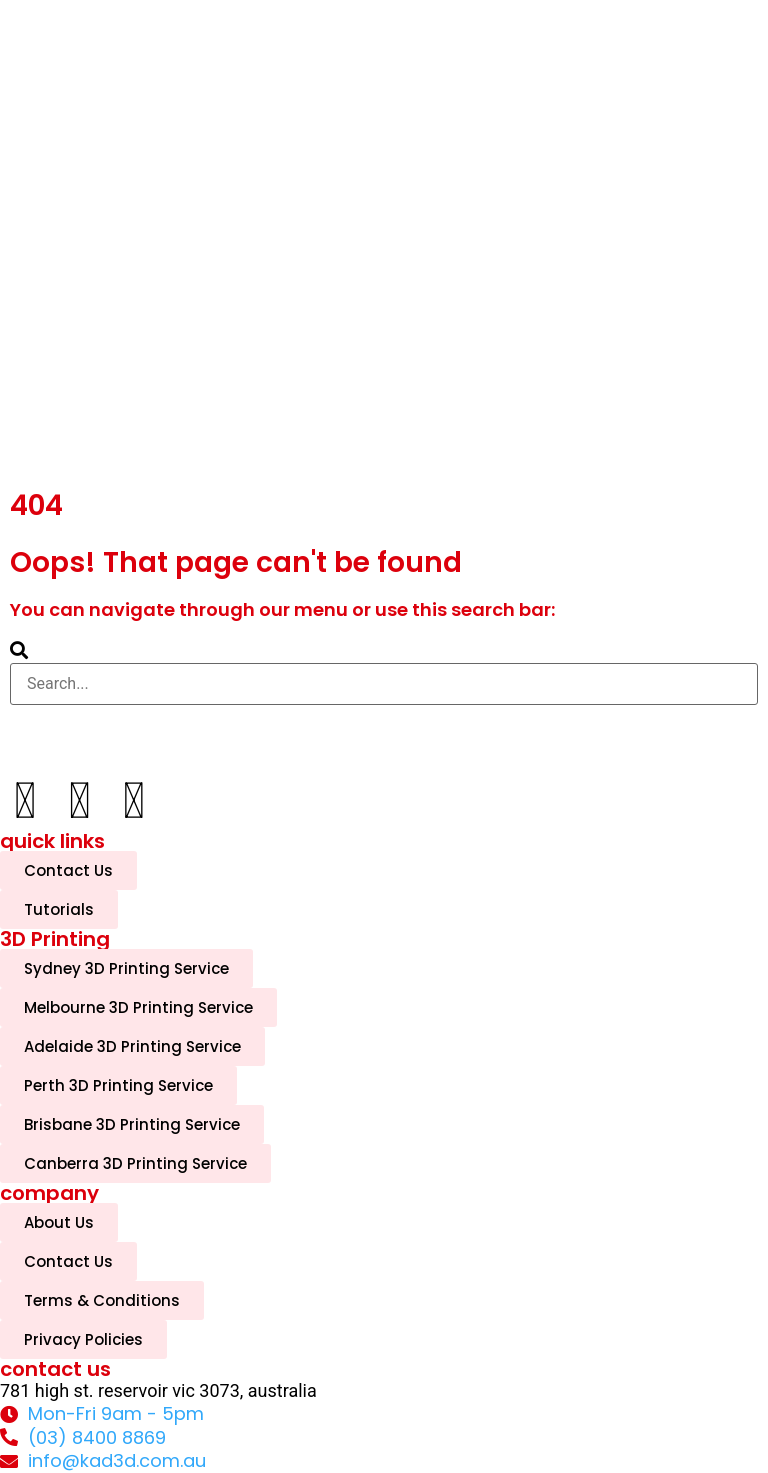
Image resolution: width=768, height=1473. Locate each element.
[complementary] (623, 1363)
